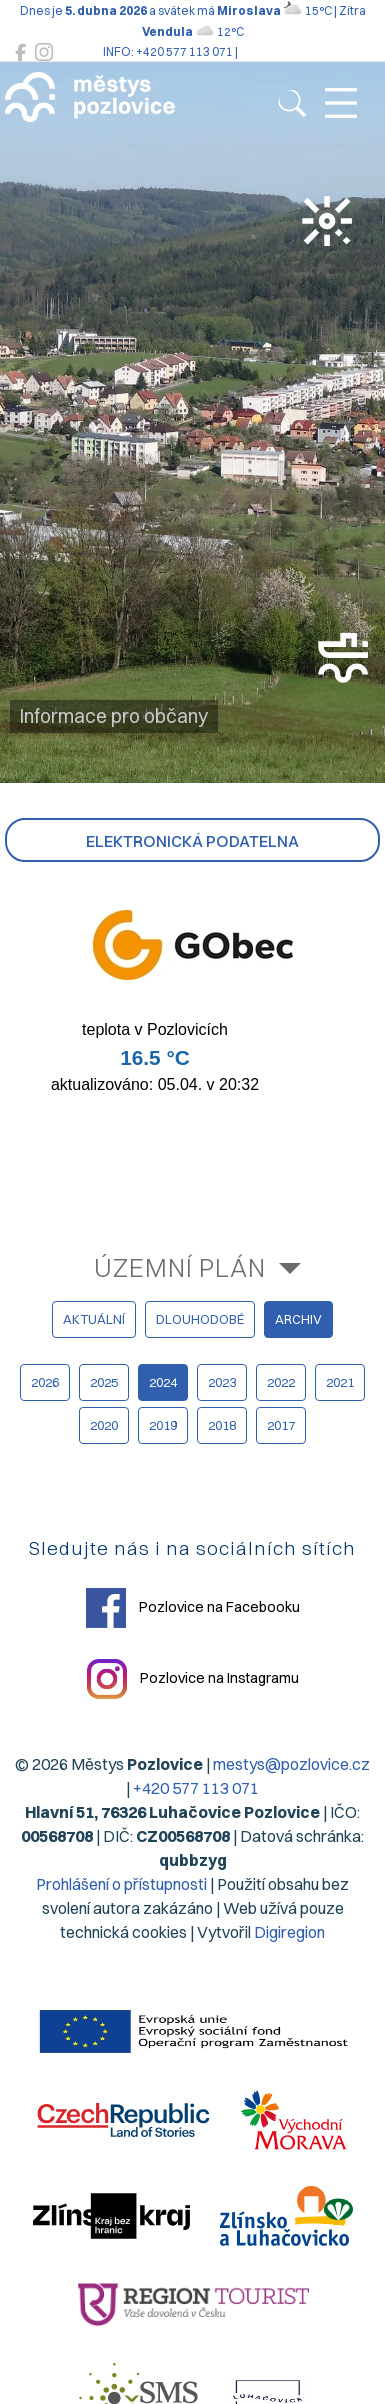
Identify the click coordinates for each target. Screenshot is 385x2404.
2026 (45, 1382)
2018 (222, 1425)
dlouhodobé (200, 1319)
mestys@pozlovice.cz (291, 1764)
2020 (104, 1425)
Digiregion (289, 1932)
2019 (163, 1425)
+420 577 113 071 (196, 1788)
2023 (222, 1382)
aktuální (94, 1319)
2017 (281, 1425)
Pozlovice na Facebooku (193, 1608)
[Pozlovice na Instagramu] (44, 52)
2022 (281, 1382)
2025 (104, 1382)
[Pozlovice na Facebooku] (20, 52)
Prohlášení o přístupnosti (121, 1884)
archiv (298, 1319)
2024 (163, 1382)
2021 (340, 1382)
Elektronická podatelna (192, 841)
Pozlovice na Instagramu (193, 1679)
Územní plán (180, 1267)
